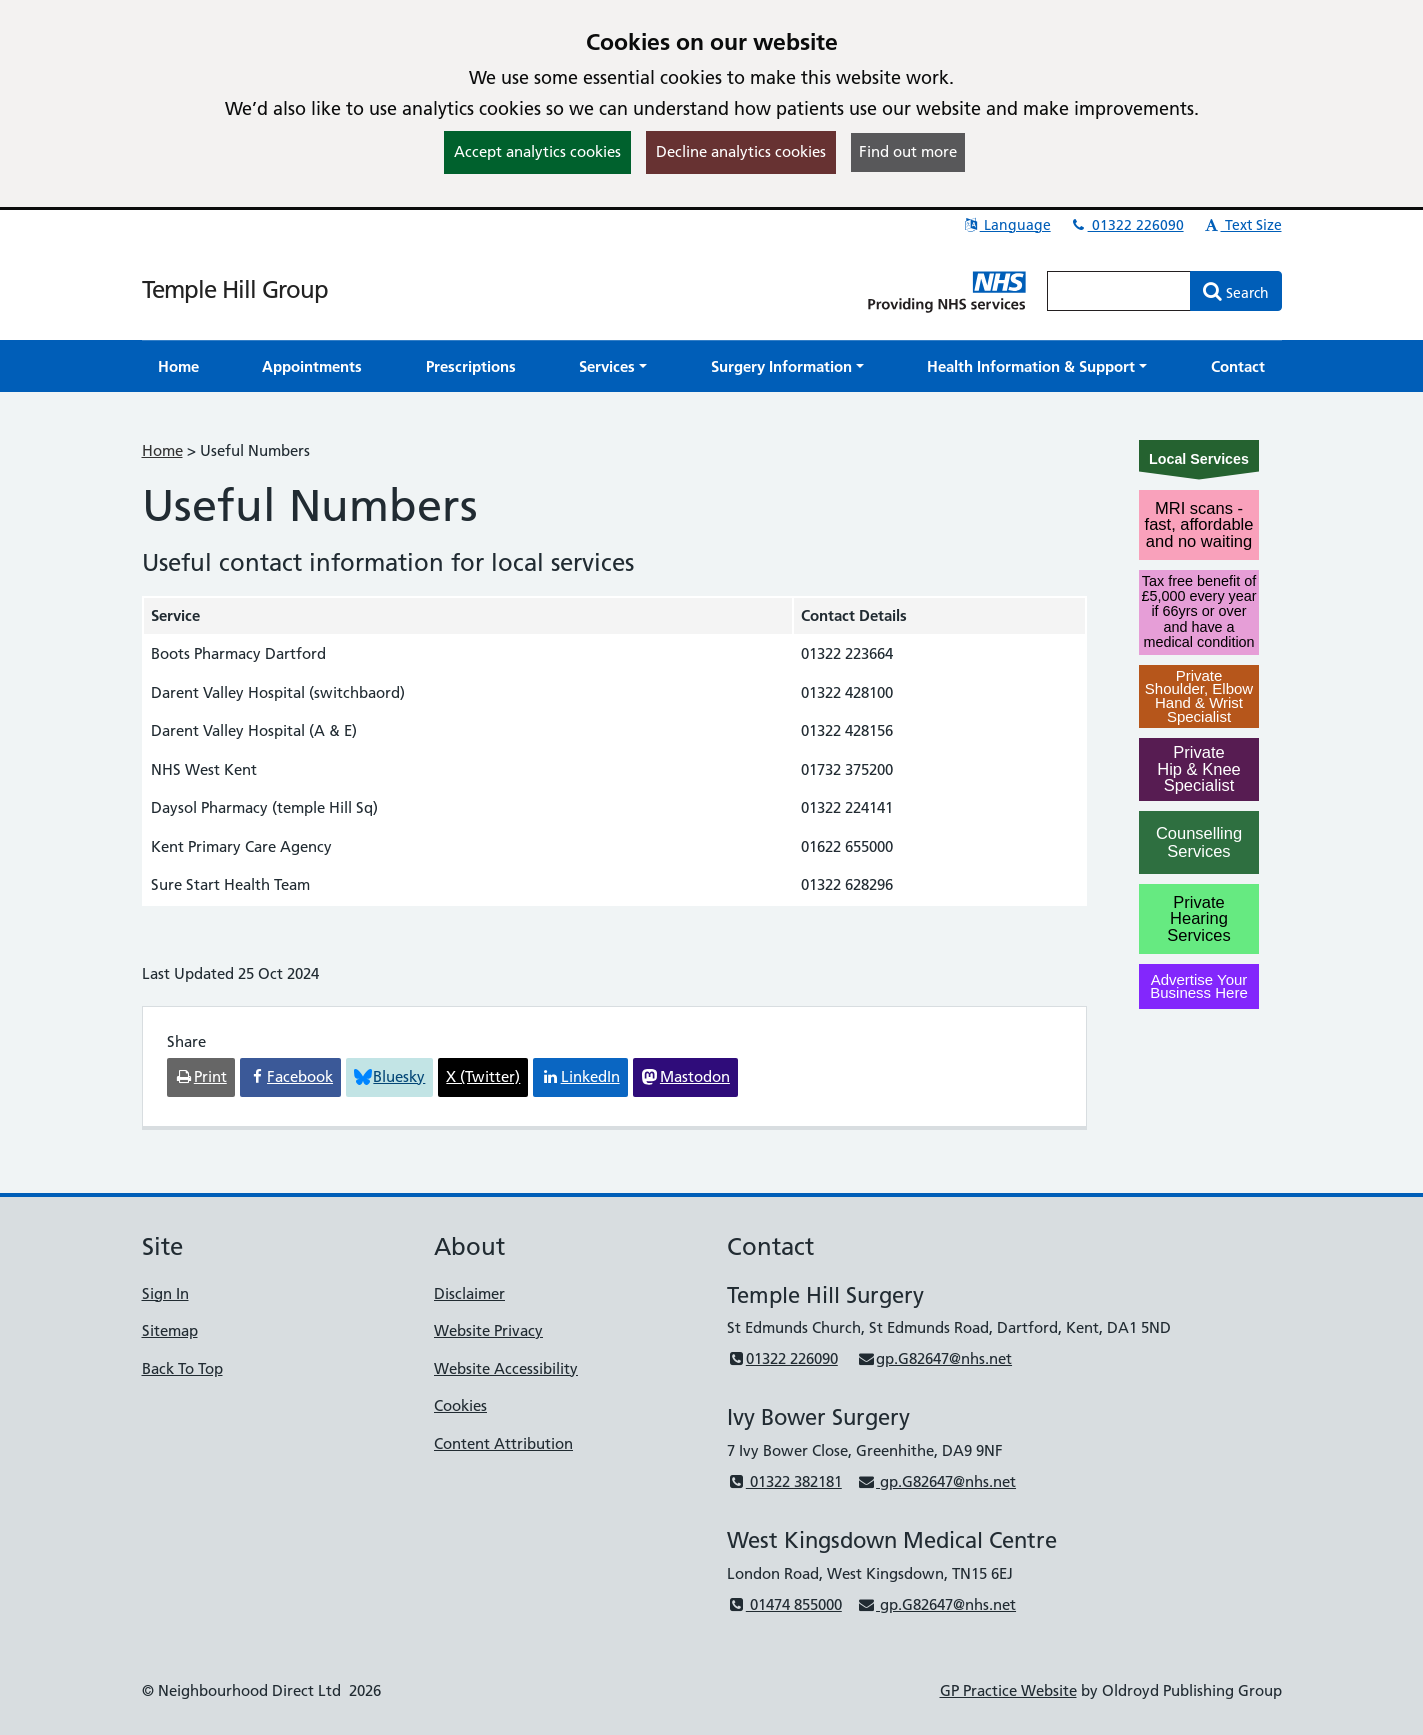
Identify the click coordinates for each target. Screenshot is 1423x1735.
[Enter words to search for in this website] (1119, 291)
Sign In (165, 1293)
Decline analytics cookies (741, 151)
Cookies (460, 1405)
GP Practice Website (1008, 1690)
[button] (613, 366)
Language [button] (1006, 225)
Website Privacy (488, 1330)
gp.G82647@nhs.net (934, 1358)
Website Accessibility (506, 1368)
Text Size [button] (1242, 225)
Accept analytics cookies (537, 151)
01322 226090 (1127, 225)
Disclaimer (469, 1293)
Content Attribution (503, 1443)
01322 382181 (784, 1481)
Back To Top (182, 1368)
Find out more (908, 151)
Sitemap (170, 1330)
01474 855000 (784, 1604)
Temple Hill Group (235, 289)
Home (162, 450)
